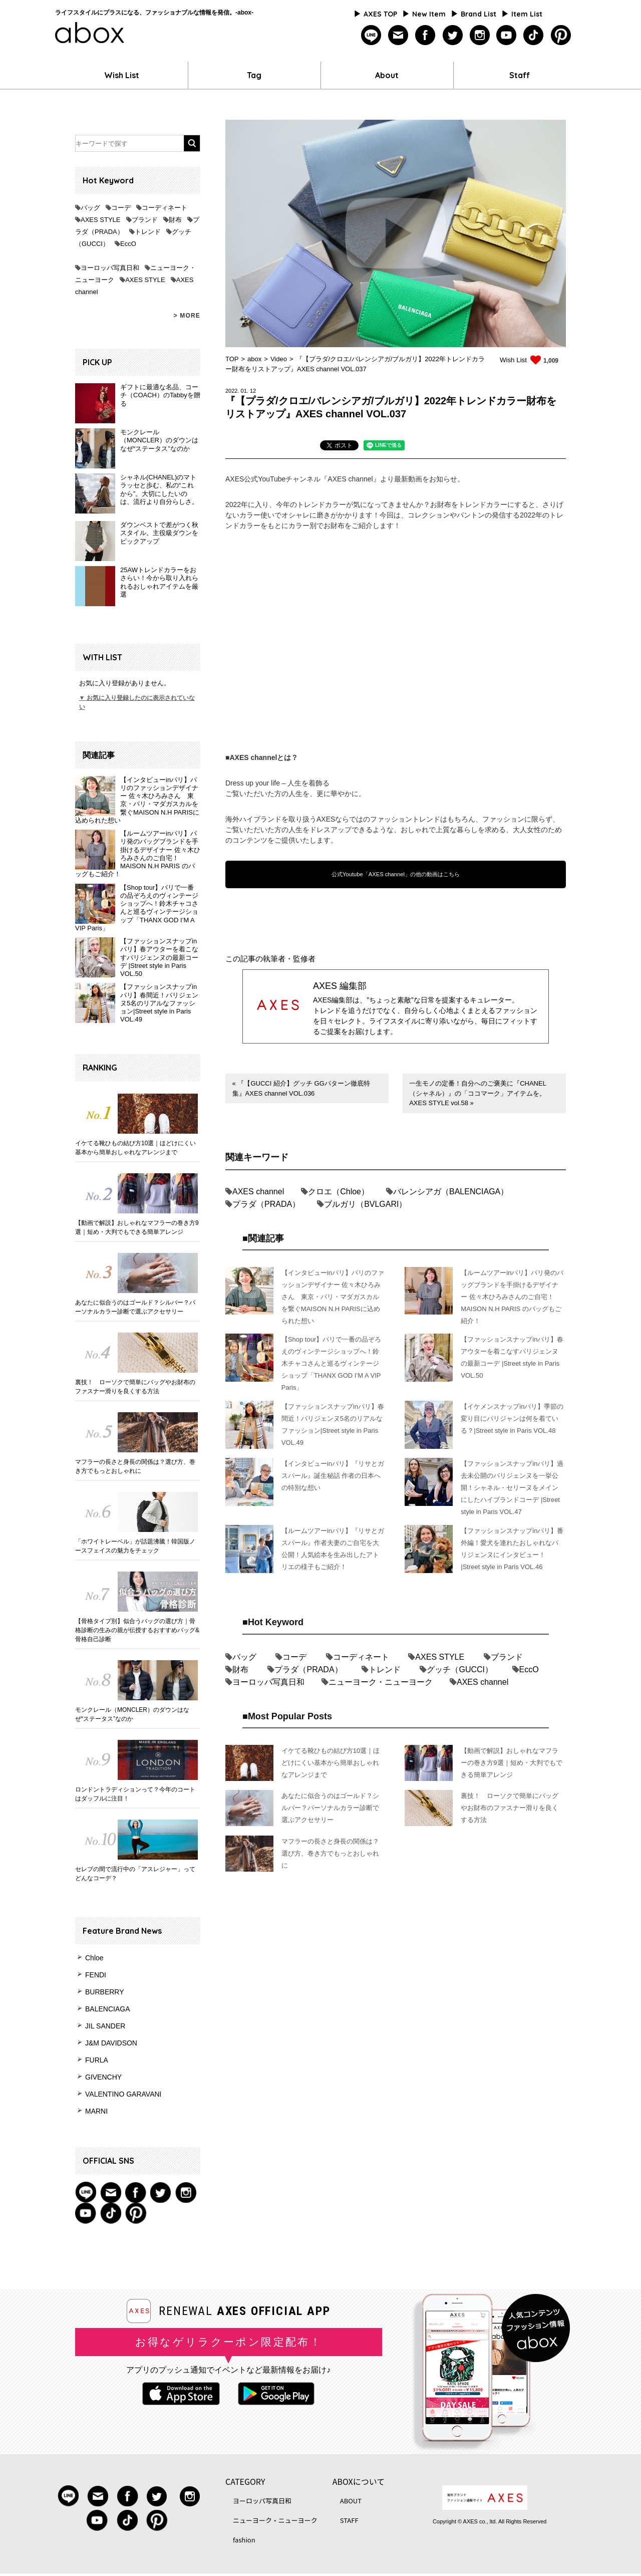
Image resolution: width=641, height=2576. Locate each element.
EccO (128, 243)
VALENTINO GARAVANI (123, 2094)
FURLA (96, 2060)
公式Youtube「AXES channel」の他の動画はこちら (396, 874)
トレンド (148, 231)
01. (244, 391)
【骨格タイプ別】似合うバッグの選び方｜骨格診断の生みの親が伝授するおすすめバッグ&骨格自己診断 (137, 1630)
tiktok (533, 35)
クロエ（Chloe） (338, 1191)
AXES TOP (380, 14)
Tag (254, 75)
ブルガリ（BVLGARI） (365, 1204)
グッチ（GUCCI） (460, 1669)
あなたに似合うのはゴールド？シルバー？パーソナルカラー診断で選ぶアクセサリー (135, 1307)
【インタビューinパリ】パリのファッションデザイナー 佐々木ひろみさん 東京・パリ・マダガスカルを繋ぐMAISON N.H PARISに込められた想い (137, 800)
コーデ (121, 207)
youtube (506, 35)
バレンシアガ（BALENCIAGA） (450, 1191)
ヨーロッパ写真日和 (110, 268)
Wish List (121, 75)
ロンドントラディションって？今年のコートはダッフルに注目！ (135, 1794)
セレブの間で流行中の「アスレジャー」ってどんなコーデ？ (135, 1874)
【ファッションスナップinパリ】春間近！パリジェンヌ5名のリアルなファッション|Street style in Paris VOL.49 (159, 1003)
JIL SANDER (105, 2026)
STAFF (349, 2520)
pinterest (560, 35)
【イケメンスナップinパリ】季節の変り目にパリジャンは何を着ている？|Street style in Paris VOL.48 (512, 1418)
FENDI (95, 1975)
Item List (526, 14)
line (371, 35)
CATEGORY (245, 2481)
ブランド (145, 219)
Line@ (85, 2192)
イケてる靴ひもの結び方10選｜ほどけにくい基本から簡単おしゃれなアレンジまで (135, 1148)
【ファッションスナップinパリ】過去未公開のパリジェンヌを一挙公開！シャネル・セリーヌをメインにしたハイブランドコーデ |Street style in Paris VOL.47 (512, 1487)
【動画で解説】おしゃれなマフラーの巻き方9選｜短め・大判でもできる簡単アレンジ (137, 1227)
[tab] (339, 446)
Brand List (478, 14)
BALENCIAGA (107, 2009)
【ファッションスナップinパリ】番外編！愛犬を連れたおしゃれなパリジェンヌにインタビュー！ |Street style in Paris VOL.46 (512, 1549)
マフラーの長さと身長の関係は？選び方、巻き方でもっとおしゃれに (135, 1466)
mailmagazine (398, 35)
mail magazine (110, 2192)
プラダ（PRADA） (266, 1204)
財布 (175, 219)
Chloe (94, 1958)
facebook (425, 35)
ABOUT (351, 2500)
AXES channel (258, 1191)
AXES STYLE (100, 219)
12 (253, 391)
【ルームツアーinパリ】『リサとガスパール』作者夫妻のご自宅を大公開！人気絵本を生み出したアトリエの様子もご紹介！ (332, 1549)
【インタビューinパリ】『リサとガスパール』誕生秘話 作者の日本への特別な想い (332, 1475)
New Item (429, 14)
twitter (452, 35)
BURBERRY (104, 1992)
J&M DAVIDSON (111, 2043)
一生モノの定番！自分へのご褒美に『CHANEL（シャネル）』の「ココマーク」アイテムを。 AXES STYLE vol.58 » (477, 1093)
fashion (244, 2539)
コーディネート (164, 207)
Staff (519, 75)
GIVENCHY (103, 2077)
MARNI (96, 2111)
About (387, 75)
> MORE (186, 316)
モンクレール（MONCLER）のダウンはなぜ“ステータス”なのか (132, 1714)
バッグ (90, 207)
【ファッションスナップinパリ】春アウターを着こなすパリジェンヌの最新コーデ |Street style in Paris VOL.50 (159, 957)
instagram (479, 35)
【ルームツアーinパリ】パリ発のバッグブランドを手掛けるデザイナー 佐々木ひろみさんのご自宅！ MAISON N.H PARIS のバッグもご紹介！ (137, 854)
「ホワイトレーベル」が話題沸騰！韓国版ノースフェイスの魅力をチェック (135, 1546)
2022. (232, 391)
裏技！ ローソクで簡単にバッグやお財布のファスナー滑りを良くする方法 (135, 1387)
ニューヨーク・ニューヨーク (381, 1682)
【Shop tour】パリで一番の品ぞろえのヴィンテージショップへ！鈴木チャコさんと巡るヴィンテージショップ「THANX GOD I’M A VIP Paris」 (136, 908)
